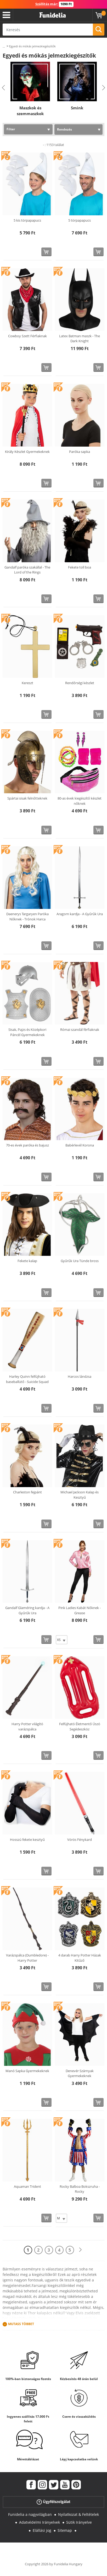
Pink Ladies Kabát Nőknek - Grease (79, 1610)
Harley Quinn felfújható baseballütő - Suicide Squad (27, 1379)
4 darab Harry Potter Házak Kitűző (79, 1958)
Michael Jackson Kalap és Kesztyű (79, 1495)
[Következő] (80, 2250)
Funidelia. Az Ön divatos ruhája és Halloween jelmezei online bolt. (53, 15)
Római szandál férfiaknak (79, 1029)
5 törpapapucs (79, 220)
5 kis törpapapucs (27, 220)
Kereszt (27, 682)
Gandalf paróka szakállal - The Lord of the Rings (27, 570)
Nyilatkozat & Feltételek (78, 2514)
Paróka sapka (79, 451)
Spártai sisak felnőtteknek (27, 798)
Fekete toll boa (79, 567)
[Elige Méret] (62, 1639)
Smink (77, 107)
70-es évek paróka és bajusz (27, 1145)
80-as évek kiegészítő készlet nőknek (80, 801)
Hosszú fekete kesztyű (27, 1839)
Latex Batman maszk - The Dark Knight (79, 339)
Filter (11, 129)
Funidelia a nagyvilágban (30, 2514)
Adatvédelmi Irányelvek (39, 2522)
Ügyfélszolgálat (53, 2501)
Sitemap (65, 2530)
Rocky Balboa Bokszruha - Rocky (80, 2189)
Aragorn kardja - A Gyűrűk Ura (80, 914)
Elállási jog (42, 2530)
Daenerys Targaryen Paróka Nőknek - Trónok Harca (27, 916)
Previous (3, 87)
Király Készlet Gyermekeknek (27, 451)
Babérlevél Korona (79, 1145)
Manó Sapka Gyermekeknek (27, 2070)
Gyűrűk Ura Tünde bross (80, 1260)
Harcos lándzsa (79, 1376)
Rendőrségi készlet (79, 682)
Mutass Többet (21, 2324)
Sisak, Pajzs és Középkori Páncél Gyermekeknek (27, 1032)
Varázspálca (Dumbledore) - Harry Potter (27, 1958)
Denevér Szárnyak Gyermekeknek (80, 2073)
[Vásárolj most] (46, 252)
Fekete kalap (27, 1260)
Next (103, 87)
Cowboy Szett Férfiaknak (27, 336)
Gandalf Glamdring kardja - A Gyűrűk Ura (27, 1610)
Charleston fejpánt (27, 1492)
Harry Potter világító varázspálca (27, 1726)
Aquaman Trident (27, 2186)
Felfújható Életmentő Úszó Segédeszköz (79, 1726)
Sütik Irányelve (79, 2522)
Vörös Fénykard (79, 1839)
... (4, 46)
